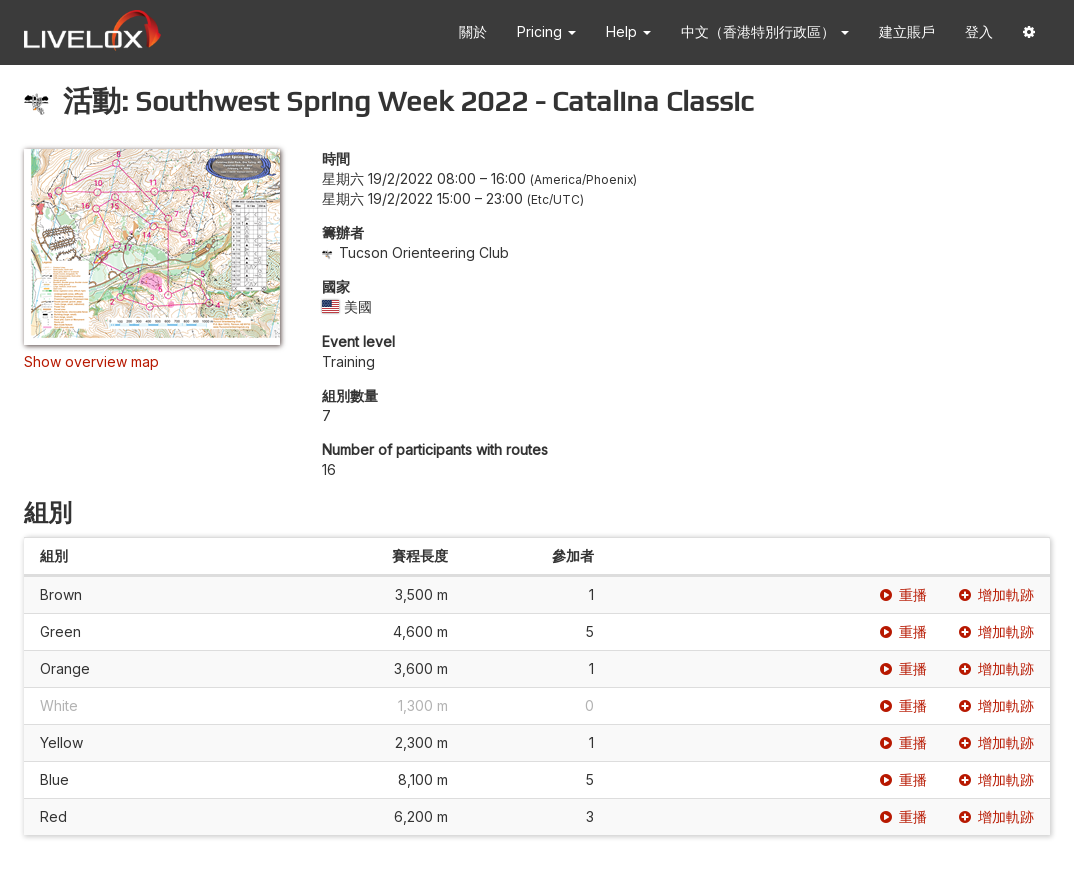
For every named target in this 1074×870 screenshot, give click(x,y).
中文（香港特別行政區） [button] (765, 31)
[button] (1029, 32)
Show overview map (91, 361)
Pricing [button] (546, 31)
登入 (979, 31)
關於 (473, 31)
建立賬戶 (907, 31)
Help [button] (628, 31)
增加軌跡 (996, 594)
